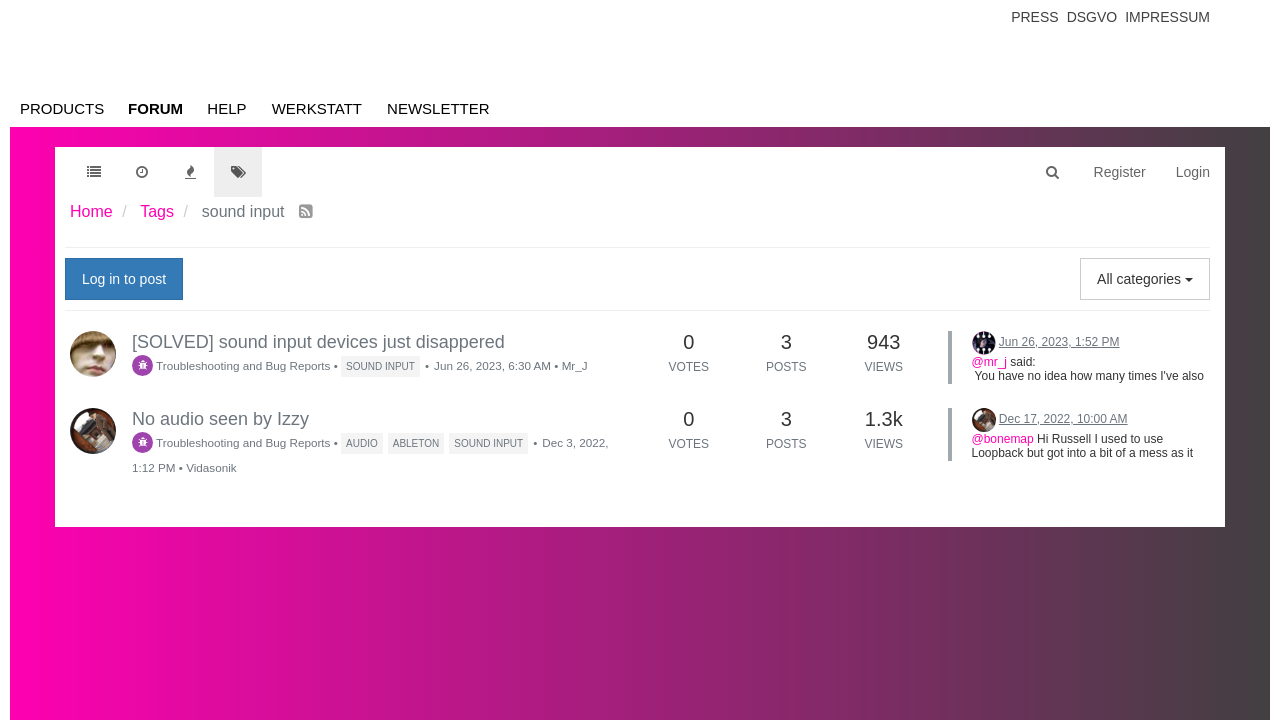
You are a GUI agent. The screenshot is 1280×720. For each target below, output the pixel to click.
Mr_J (575, 365)
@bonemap (1003, 439)
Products (62, 108)
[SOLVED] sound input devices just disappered (318, 342)
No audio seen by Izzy (220, 419)
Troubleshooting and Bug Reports (231, 365)
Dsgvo (1092, 17)
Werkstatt (317, 108)
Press (1034, 17)
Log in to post (124, 279)
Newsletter (438, 108)
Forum (155, 108)
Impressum (1167, 17)
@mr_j (990, 362)
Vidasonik (211, 467)
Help (226, 108)
